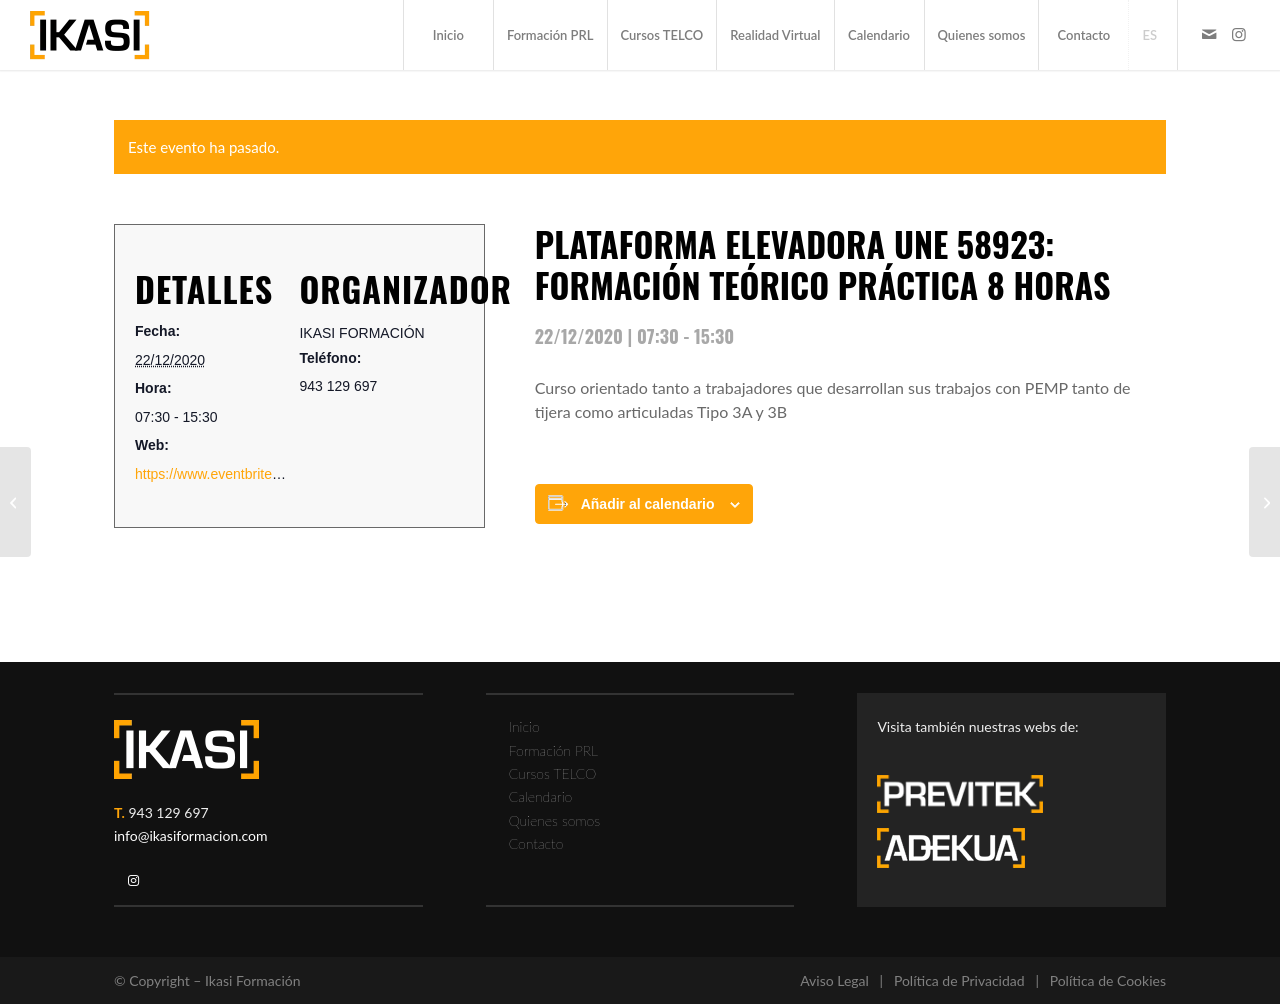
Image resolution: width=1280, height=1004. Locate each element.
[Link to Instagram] (1239, 34)
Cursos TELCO (553, 773)
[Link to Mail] (1209, 34)
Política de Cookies (1108, 980)
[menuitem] (448, 35)
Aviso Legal (834, 980)
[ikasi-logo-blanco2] (186, 749)
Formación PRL (553, 750)
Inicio (524, 726)
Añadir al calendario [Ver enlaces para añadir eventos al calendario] (648, 504)
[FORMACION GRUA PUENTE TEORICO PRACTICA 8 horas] (15, 502)
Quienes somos (554, 820)
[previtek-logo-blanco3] (970, 799)
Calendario (541, 796)
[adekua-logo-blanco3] (951, 848)
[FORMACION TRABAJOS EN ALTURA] (1264, 502)
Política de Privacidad (959, 980)
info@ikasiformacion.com (191, 835)
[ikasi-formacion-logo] (89, 35)
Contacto (536, 843)
